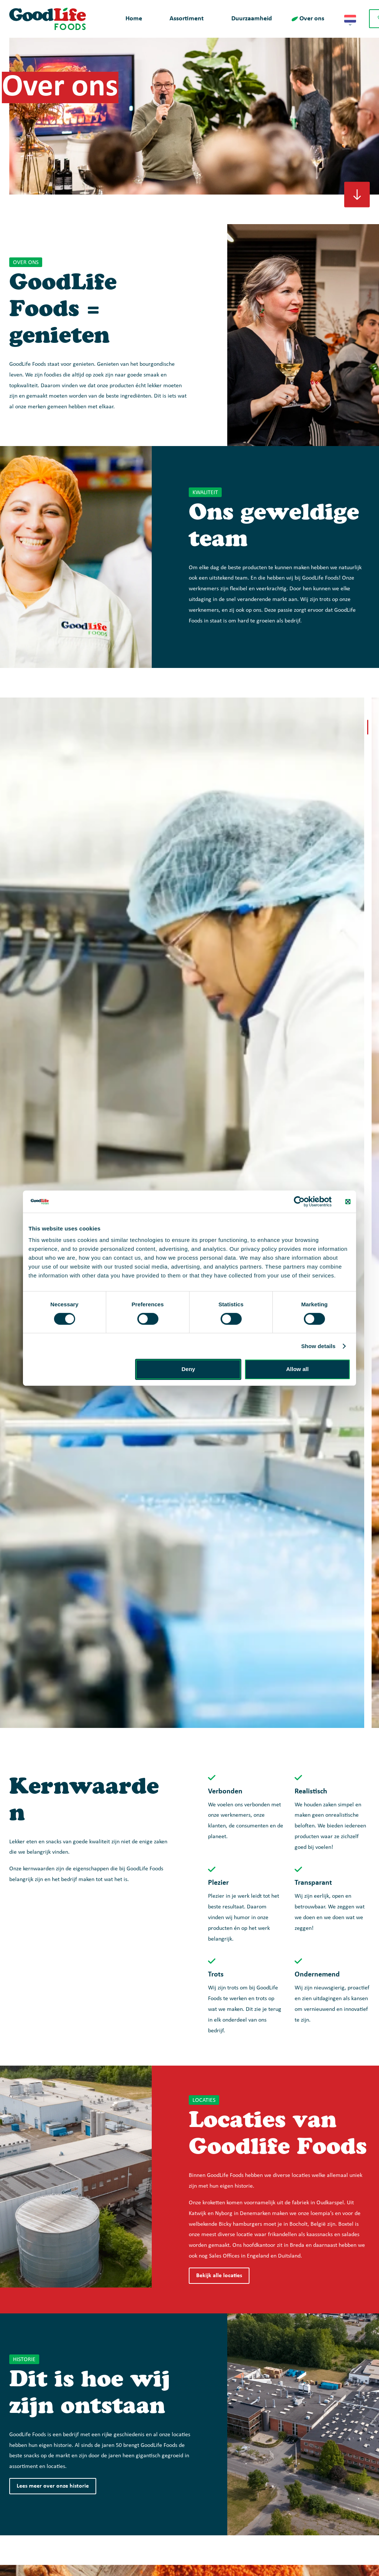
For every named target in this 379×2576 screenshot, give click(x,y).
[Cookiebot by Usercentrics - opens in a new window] (299, 1201)
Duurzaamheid (251, 18)
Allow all (297, 1369)
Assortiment (187, 18)
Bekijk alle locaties (219, 2276)
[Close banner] (348, 1201)
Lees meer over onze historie (53, 2486)
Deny (188, 1369)
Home (133, 18)
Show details (318, 1346)
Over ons (311, 18)
